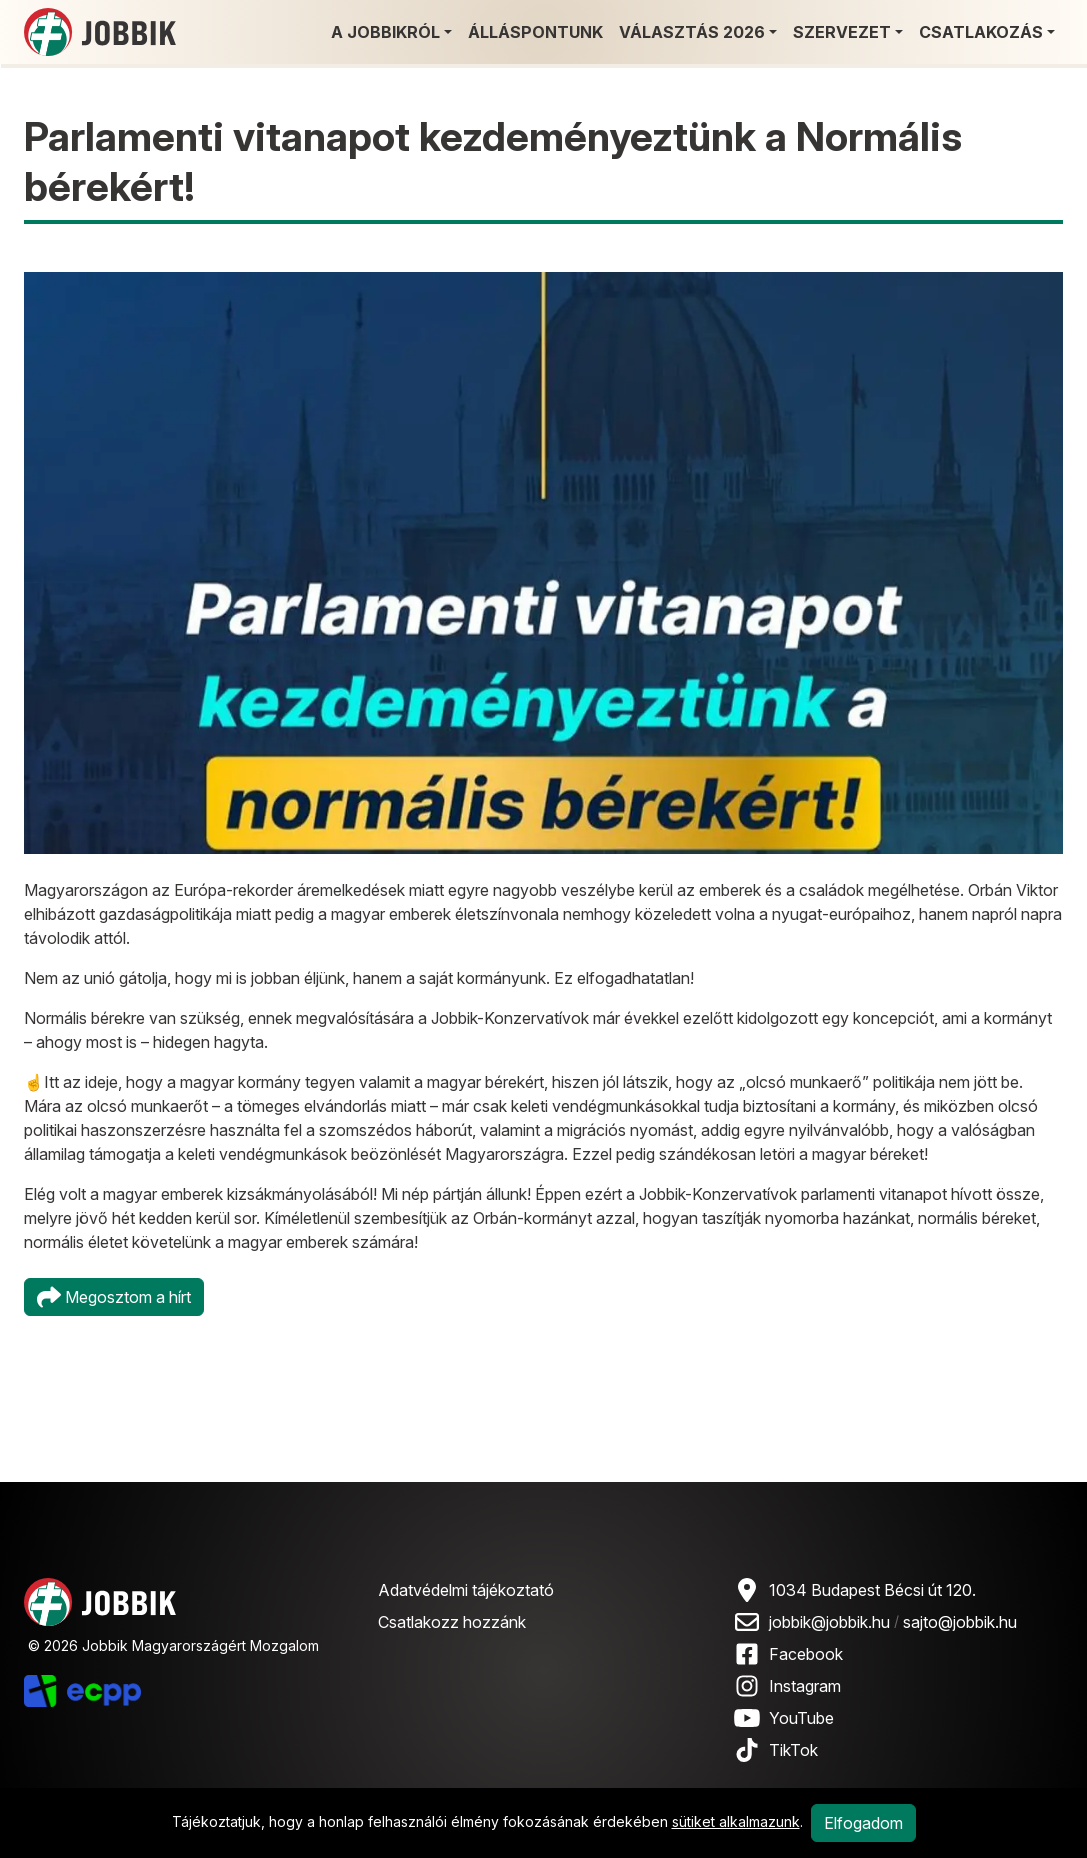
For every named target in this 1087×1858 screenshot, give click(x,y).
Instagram (805, 1686)
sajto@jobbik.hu (960, 1622)
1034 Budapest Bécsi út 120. (872, 1590)
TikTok (793, 1750)
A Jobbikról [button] (385, 32)
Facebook (806, 1654)
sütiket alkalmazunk (736, 1821)
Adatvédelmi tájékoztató (466, 1590)
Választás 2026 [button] (692, 32)
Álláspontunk (535, 32)
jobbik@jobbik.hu (829, 1622)
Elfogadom (863, 1823)
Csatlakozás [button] (981, 32)
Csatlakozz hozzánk (452, 1622)
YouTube (801, 1718)
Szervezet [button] (842, 32)
